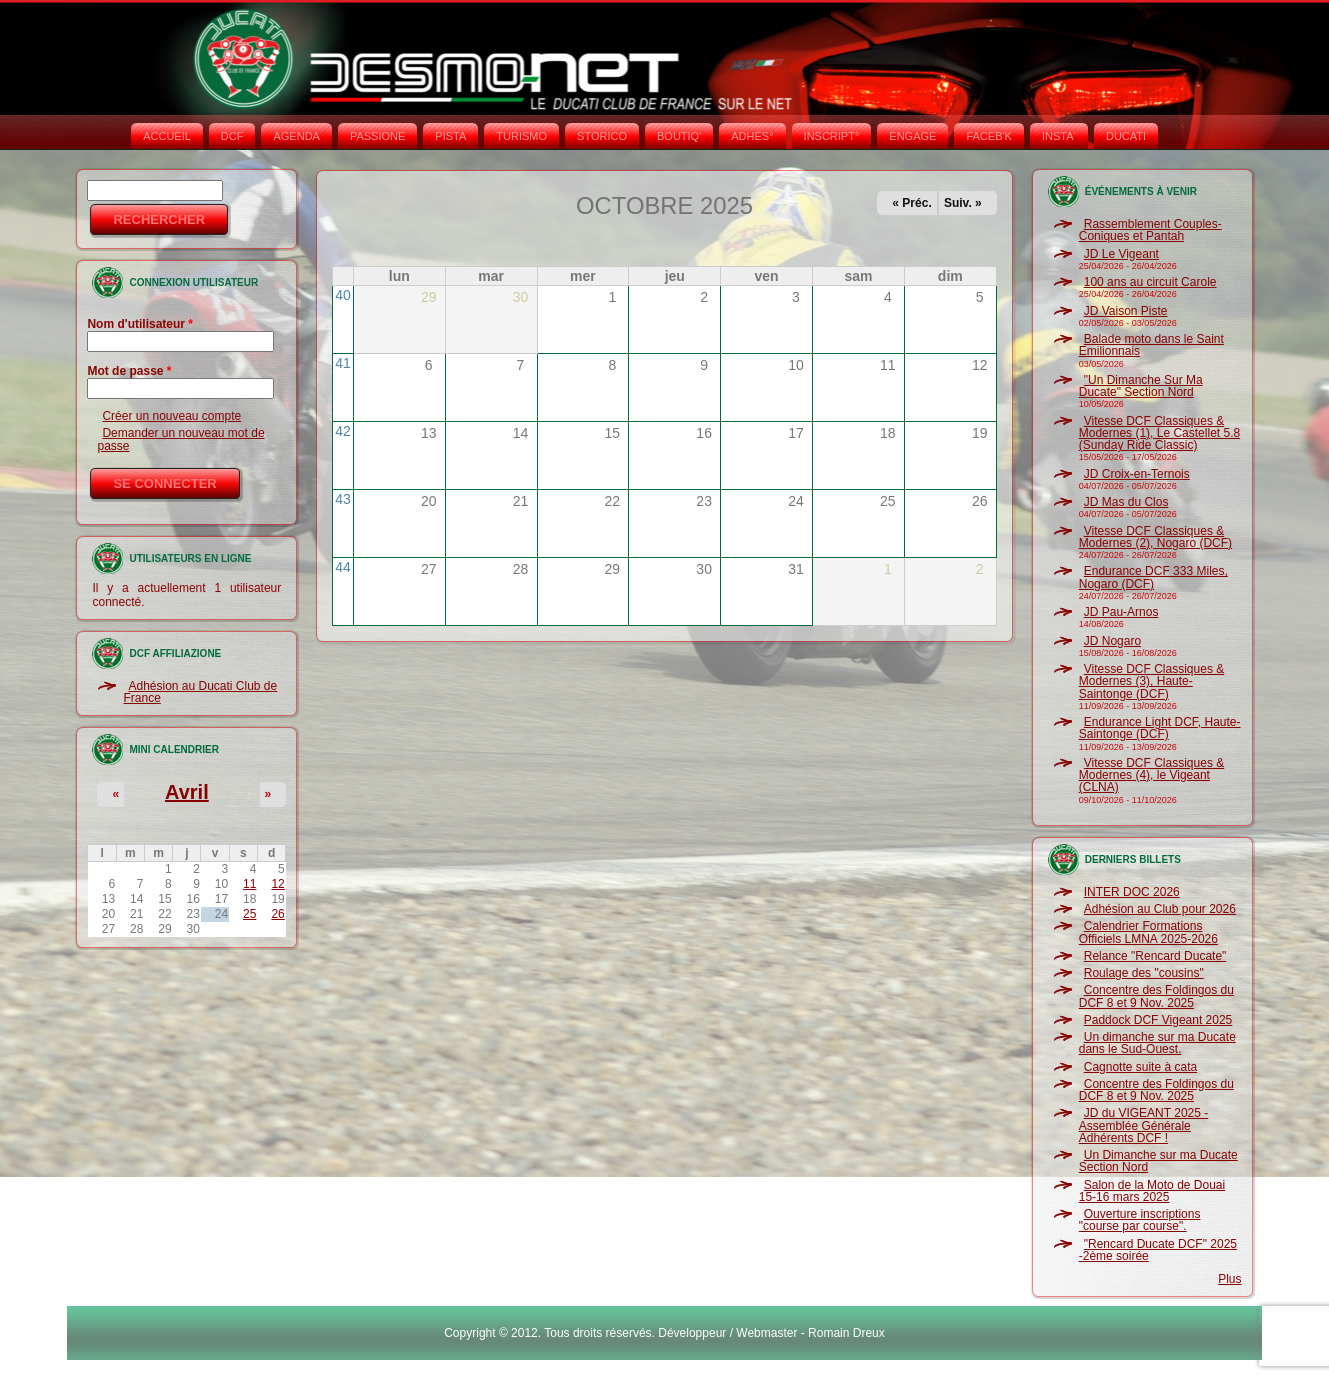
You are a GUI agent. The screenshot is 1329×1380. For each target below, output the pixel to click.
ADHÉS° (752, 136)
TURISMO (521, 136)
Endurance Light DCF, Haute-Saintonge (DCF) (1160, 728)
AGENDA (296, 136)
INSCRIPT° (832, 136)
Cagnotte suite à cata (1140, 1067)
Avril (187, 792)
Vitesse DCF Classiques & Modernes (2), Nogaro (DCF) (1155, 537)
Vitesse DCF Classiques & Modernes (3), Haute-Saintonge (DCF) (1152, 681)
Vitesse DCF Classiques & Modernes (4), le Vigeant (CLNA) (1152, 775)
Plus (1229, 1279)
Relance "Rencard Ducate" (1155, 956)
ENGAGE (912, 136)
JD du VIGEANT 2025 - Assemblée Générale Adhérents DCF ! (1144, 1125)
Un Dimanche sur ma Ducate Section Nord (1158, 1161)
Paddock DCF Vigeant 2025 (1158, 1020)
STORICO (602, 136)
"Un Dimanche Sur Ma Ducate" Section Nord (1141, 386)
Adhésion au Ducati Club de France (200, 692)
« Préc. (911, 203)
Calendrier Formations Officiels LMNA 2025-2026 (1148, 932)
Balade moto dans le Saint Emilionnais (1151, 345)
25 (249, 914)
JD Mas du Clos (1126, 502)
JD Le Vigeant (1121, 254)
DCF (232, 136)
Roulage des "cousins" (1144, 973)
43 (343, 499)
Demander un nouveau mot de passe (180, 439)
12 (277, 884)
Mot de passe (129, 371)
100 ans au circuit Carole (1150, 282)
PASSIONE (377, 136)
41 (343, 363)
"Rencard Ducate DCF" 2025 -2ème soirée (1158, 1250)
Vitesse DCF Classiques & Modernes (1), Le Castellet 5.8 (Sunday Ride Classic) (1159, 433)
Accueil (167, 136)
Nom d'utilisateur (140, 324)
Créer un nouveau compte (171, 416)
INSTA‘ (1059, 136)
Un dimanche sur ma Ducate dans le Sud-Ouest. (1157, 1043)
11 (249, 884)
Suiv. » (963, 203)
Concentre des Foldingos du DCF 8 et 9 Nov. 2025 (1156, 996)
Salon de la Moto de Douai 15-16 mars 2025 (1152, 1191)
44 (343, 567)
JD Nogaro (1112, 641)
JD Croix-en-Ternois (1137, 474)
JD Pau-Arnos (1121, 612)
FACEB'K (989, 136)
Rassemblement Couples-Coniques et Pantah (1150, 230)
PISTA (450, 136)
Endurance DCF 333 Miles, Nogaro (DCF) (1153, 577)
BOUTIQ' (679, 136)
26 (277, 914)
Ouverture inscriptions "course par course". (1140, 1220)
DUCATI (1126, 136)
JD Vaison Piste (1126, 311)
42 (343, 431)
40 (343, 295)
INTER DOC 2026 (1132, 892)
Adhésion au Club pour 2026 (1160, 909)
